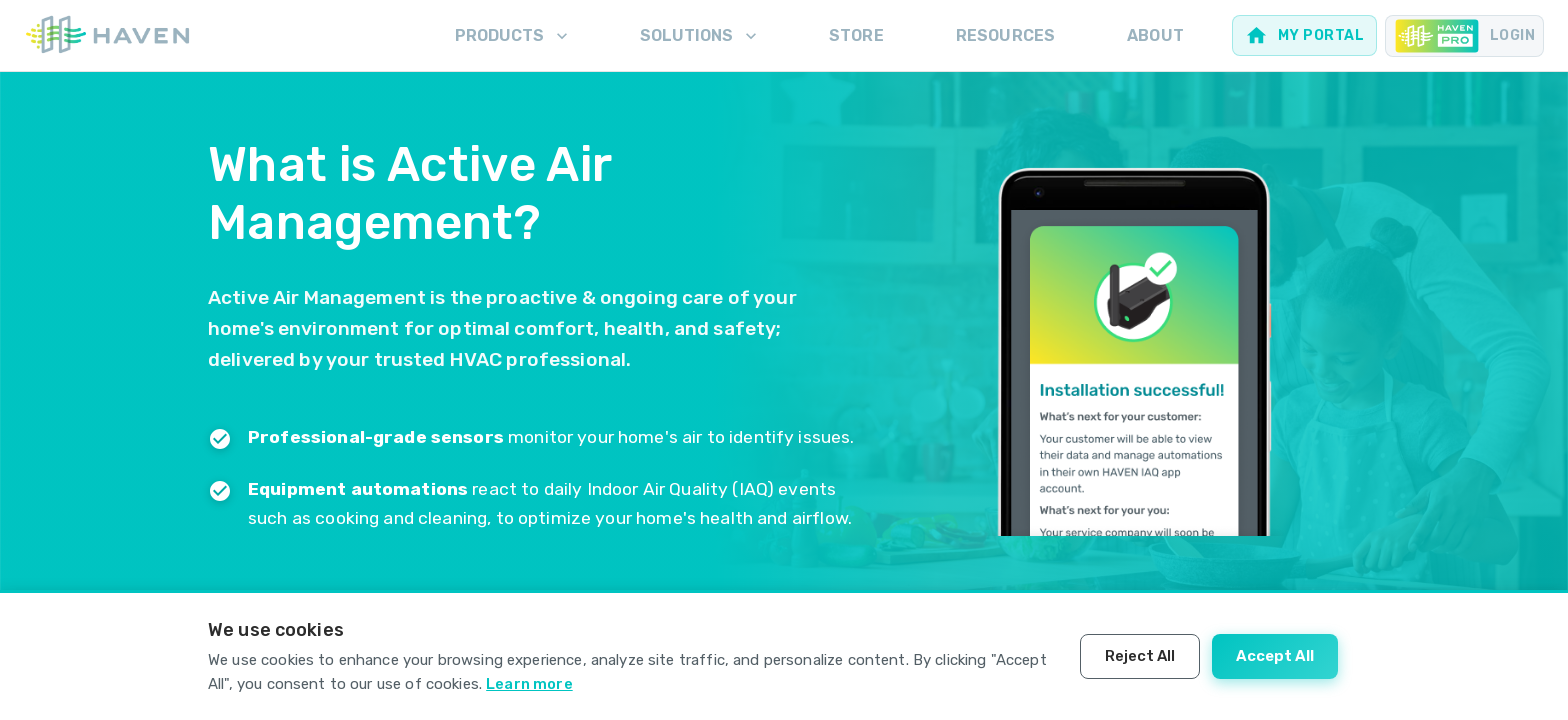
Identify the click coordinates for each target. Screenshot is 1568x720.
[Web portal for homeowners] (1304, 35)
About (1155, 35)
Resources (1005, 35)
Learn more (529, 684)
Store (856, 35)
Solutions (700, 36)
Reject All (1140, 656)
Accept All (1275, 656)
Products (513, 36)
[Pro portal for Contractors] (1464, 36)
